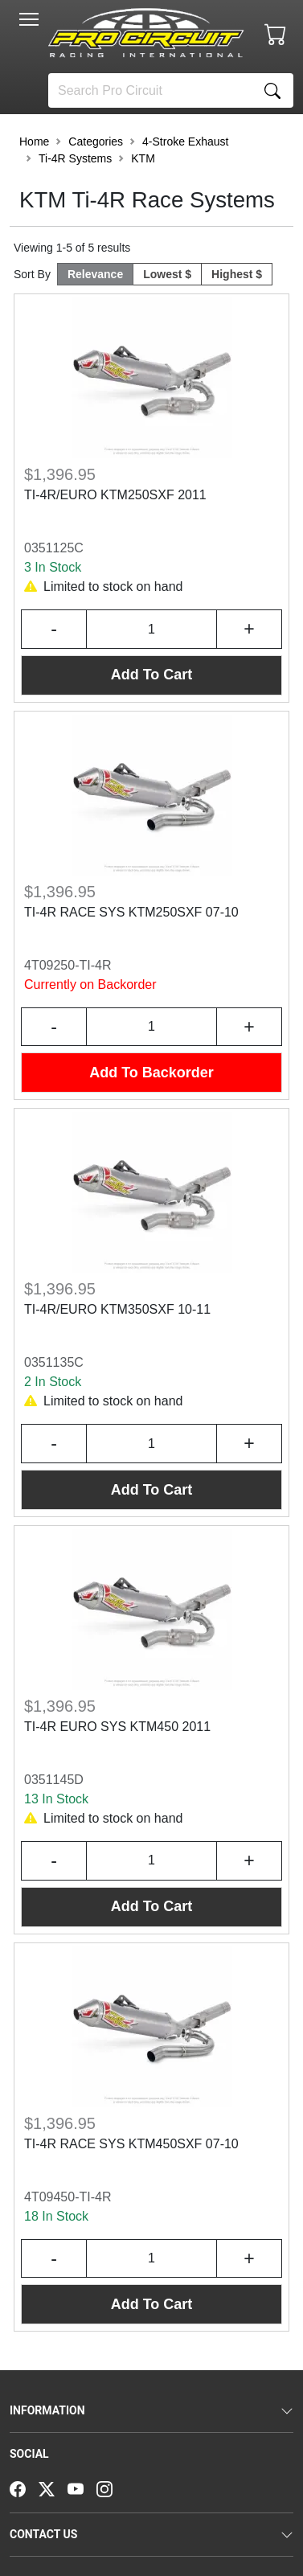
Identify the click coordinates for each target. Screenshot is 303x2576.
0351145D (54, 1779)
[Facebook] (24, 2488)
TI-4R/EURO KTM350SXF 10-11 (117, 1309)
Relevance (95, 274)
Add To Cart (152, 675)
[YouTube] (82, 2488)
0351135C (54, 1362)
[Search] (150, 90)
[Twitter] (53, 2488)
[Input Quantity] (151, 629)
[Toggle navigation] (29, 19)
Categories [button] (95, 141)
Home (34, 141)
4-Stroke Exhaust (185, 141)
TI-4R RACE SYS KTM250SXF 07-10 (131, 912)
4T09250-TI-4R (68, 965)
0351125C (54, 548)
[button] (29, 19)
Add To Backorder (151, 1072)
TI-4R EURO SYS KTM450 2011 (117, 1726)
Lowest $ (167, 274)
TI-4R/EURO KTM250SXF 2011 (115, 495)
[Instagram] (110, 2488)
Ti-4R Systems (75, 158)
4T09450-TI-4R (68, 2197)
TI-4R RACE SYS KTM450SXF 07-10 (131, 2144)
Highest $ (236, 274)
